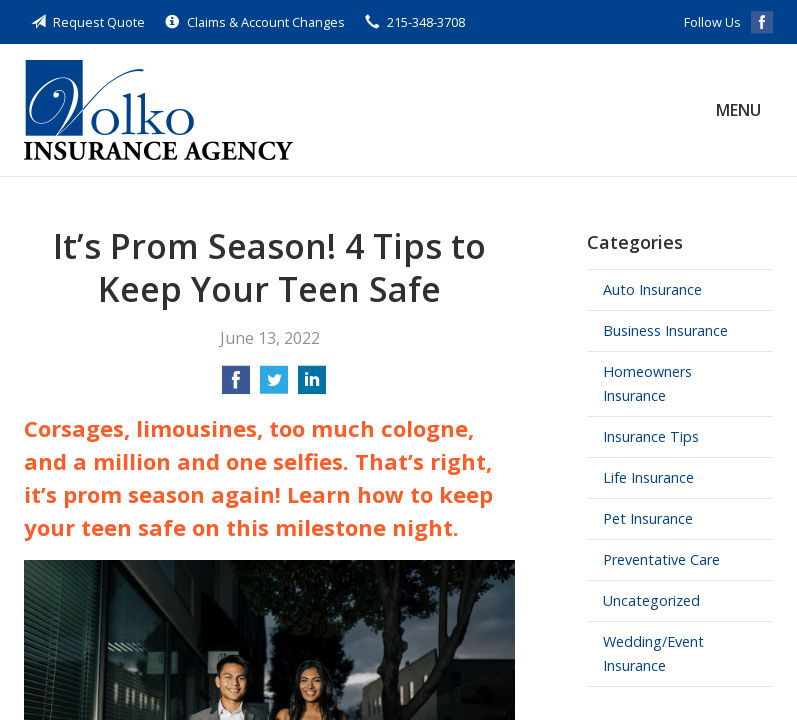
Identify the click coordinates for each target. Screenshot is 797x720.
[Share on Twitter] (274, 386)
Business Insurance (665, 330)
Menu (738, 110)
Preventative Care (661, 559)
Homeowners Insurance (647, 383)
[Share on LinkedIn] (312, 386)
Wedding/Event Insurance (653, 653)
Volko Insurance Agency (158, 110)
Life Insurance (648, 477)
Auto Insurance (652, 289)
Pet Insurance (648, 518)
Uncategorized (651, 600)
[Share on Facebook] (236, 386)
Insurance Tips (651, 436)
